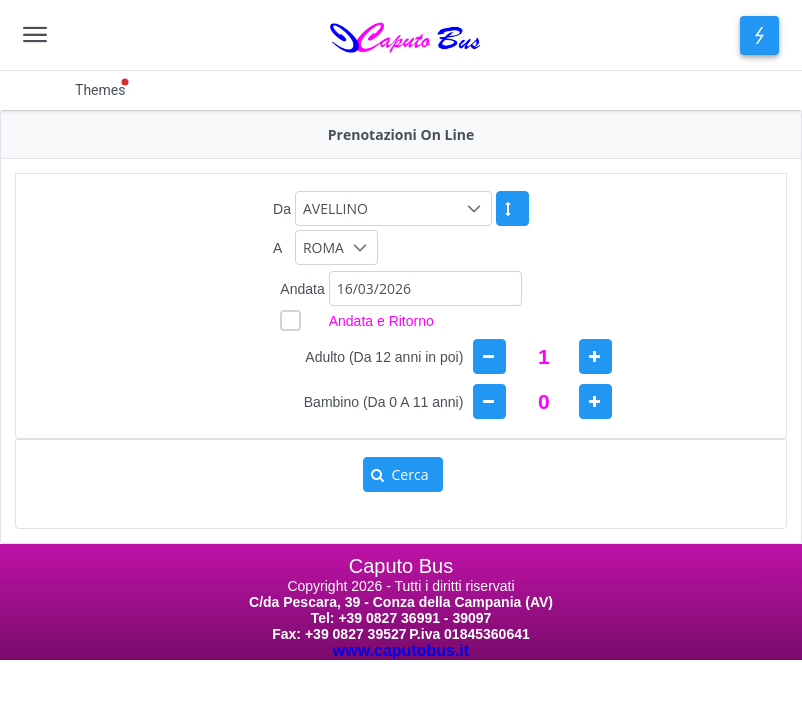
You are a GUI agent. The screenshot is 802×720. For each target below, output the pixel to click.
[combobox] (425, 288)
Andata (302, 289)
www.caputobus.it (401, 650)
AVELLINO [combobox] (335, 208)
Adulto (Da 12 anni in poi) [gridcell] (384, 357)
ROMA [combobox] (323, 247)
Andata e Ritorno (381, 321)
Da (282, 209)
